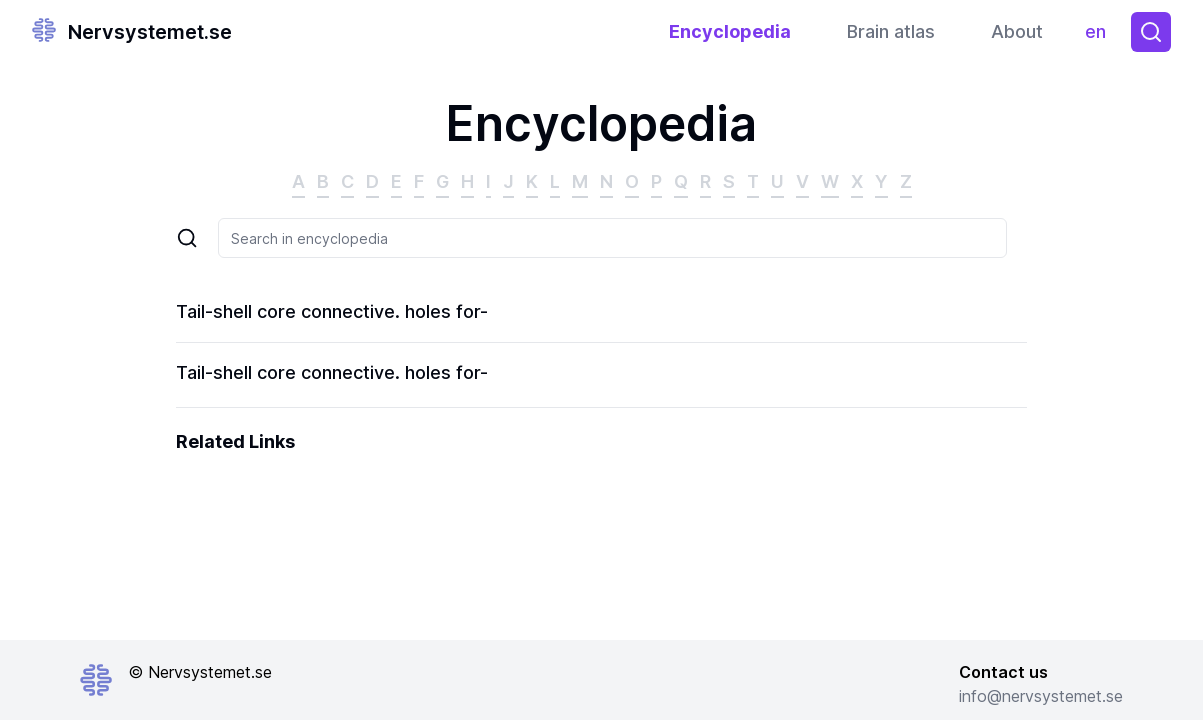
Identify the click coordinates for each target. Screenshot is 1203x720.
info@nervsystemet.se (1041, 696)
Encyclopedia (730, 31)
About (1017, 31)
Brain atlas (891, 31)
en (1100, 36)
